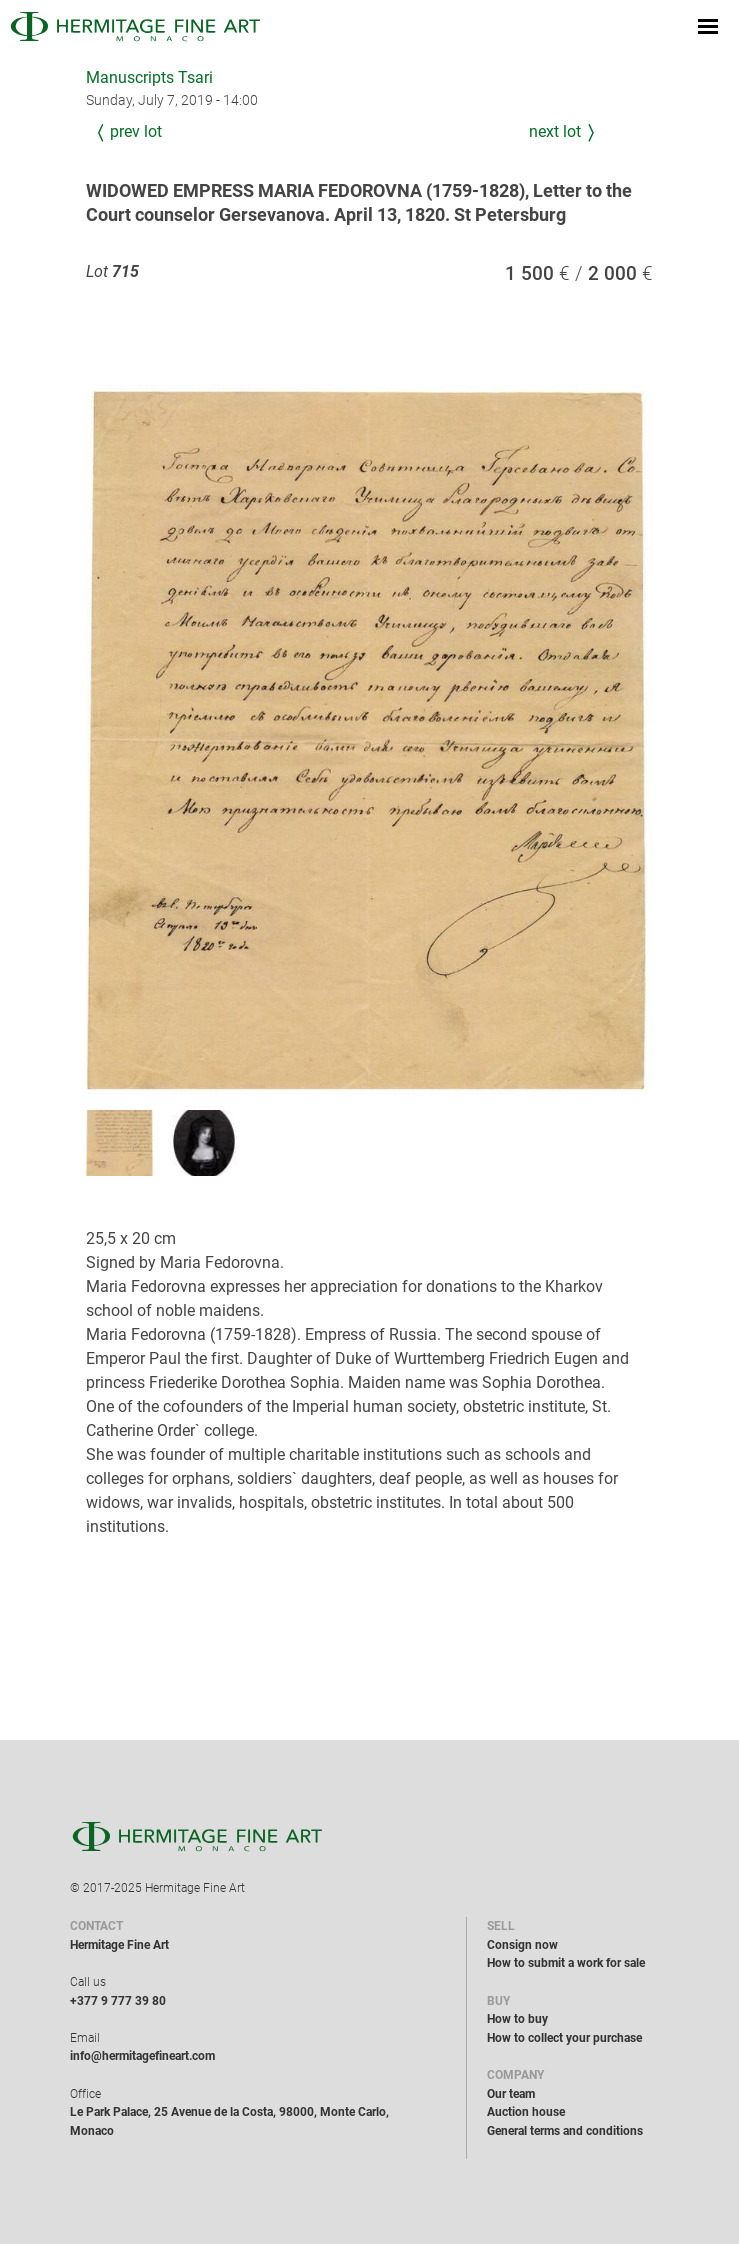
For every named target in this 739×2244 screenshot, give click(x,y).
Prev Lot (136, 131)
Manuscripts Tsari (149, 77)
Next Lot (555, 131)
